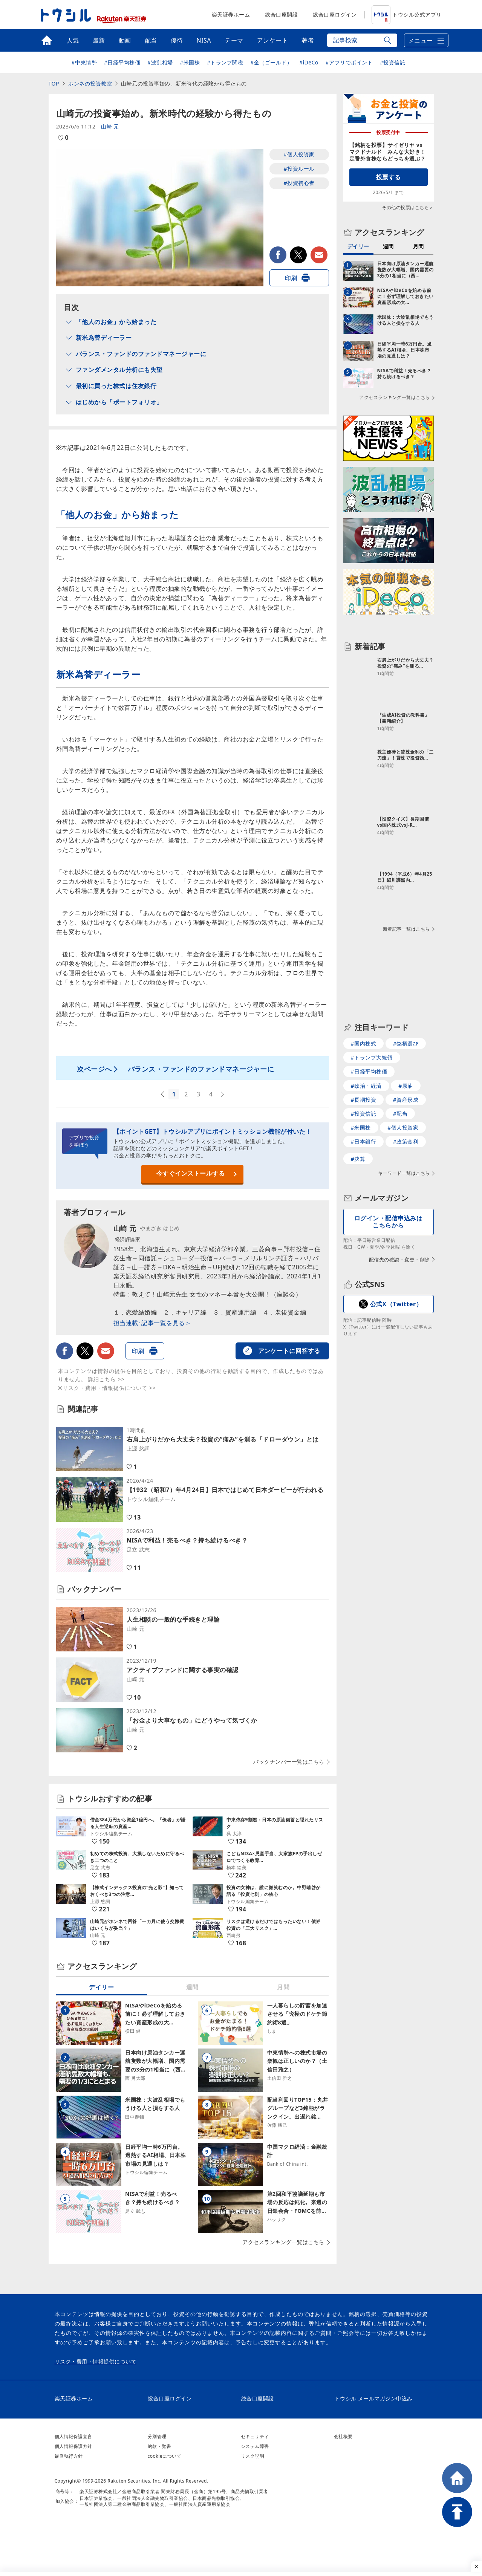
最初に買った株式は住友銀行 (116, 386)
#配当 (400, 1113)
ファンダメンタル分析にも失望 (119, 369)
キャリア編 (191, 1312)
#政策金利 (406, 1141)
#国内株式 (363, 1043)
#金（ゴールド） (271, 62)
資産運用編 (241, 1312)
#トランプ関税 (225, 62)
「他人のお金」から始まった (116, 322)
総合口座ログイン (335, 15)
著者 (307, 40)
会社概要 (343, 2436)
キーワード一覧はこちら (404, 1173)
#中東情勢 (84, 62)
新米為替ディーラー (104, 337)
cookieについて (165, 2456)
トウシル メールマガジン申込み (374, 2398)
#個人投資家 (298, 154)
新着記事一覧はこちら (406, 929)
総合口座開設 (281, 15)
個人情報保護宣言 (73, 2436)
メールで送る (319, 254)
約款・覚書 (159, 2446)
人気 (73, 40)
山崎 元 (110, 126)
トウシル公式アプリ (407, 14)
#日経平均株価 (122, 62)
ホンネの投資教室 (90, 83)
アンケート (272, 40)
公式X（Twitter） (396, 1304)
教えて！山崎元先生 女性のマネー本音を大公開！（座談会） (216, 1294)
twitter (298, 254)
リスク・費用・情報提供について (96, 2362)
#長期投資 (363, 1099)
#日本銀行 (363, 1141)
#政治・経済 (366, 1085)
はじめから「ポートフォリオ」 (119, 402)
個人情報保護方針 (73, 2446)
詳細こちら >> (106, 1379)
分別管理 (157, 2436)
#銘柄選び (406, 1043)
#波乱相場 (160, 62)
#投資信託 (392, 62)
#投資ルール (298, 168)
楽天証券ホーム (231, 15)
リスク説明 (253, 2456)
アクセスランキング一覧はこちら (283, 2242)
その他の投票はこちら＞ (408, 207)
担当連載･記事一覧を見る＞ (152, 1323)
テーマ (234, 40)
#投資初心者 (298, 183)
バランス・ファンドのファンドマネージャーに (141, 354)
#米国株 (190, 62)
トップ (47, 40)
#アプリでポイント (349, 62)
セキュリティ (255, 2436)
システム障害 (255, 2446)
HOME (457, 2478)
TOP (54, 83)
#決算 (358, 1158)
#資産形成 (406, 1099)
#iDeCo (308, 62)
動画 (125, 40)
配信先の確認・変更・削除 (399, 1259)
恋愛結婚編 (141, 1312)
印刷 (291, 278)
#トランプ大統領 (372, 1057)
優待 (177, 40)
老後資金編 (290, 1312)
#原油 (405, 1085)
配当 (151, 40)
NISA (204, 40)
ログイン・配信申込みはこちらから (388, 1221)
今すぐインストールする (190, 1173)
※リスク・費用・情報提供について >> (107, 1387)
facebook (277, 254)
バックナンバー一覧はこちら (288, 1762)
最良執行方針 (69, 2456)
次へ (223, 1094)
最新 (99, 40)
